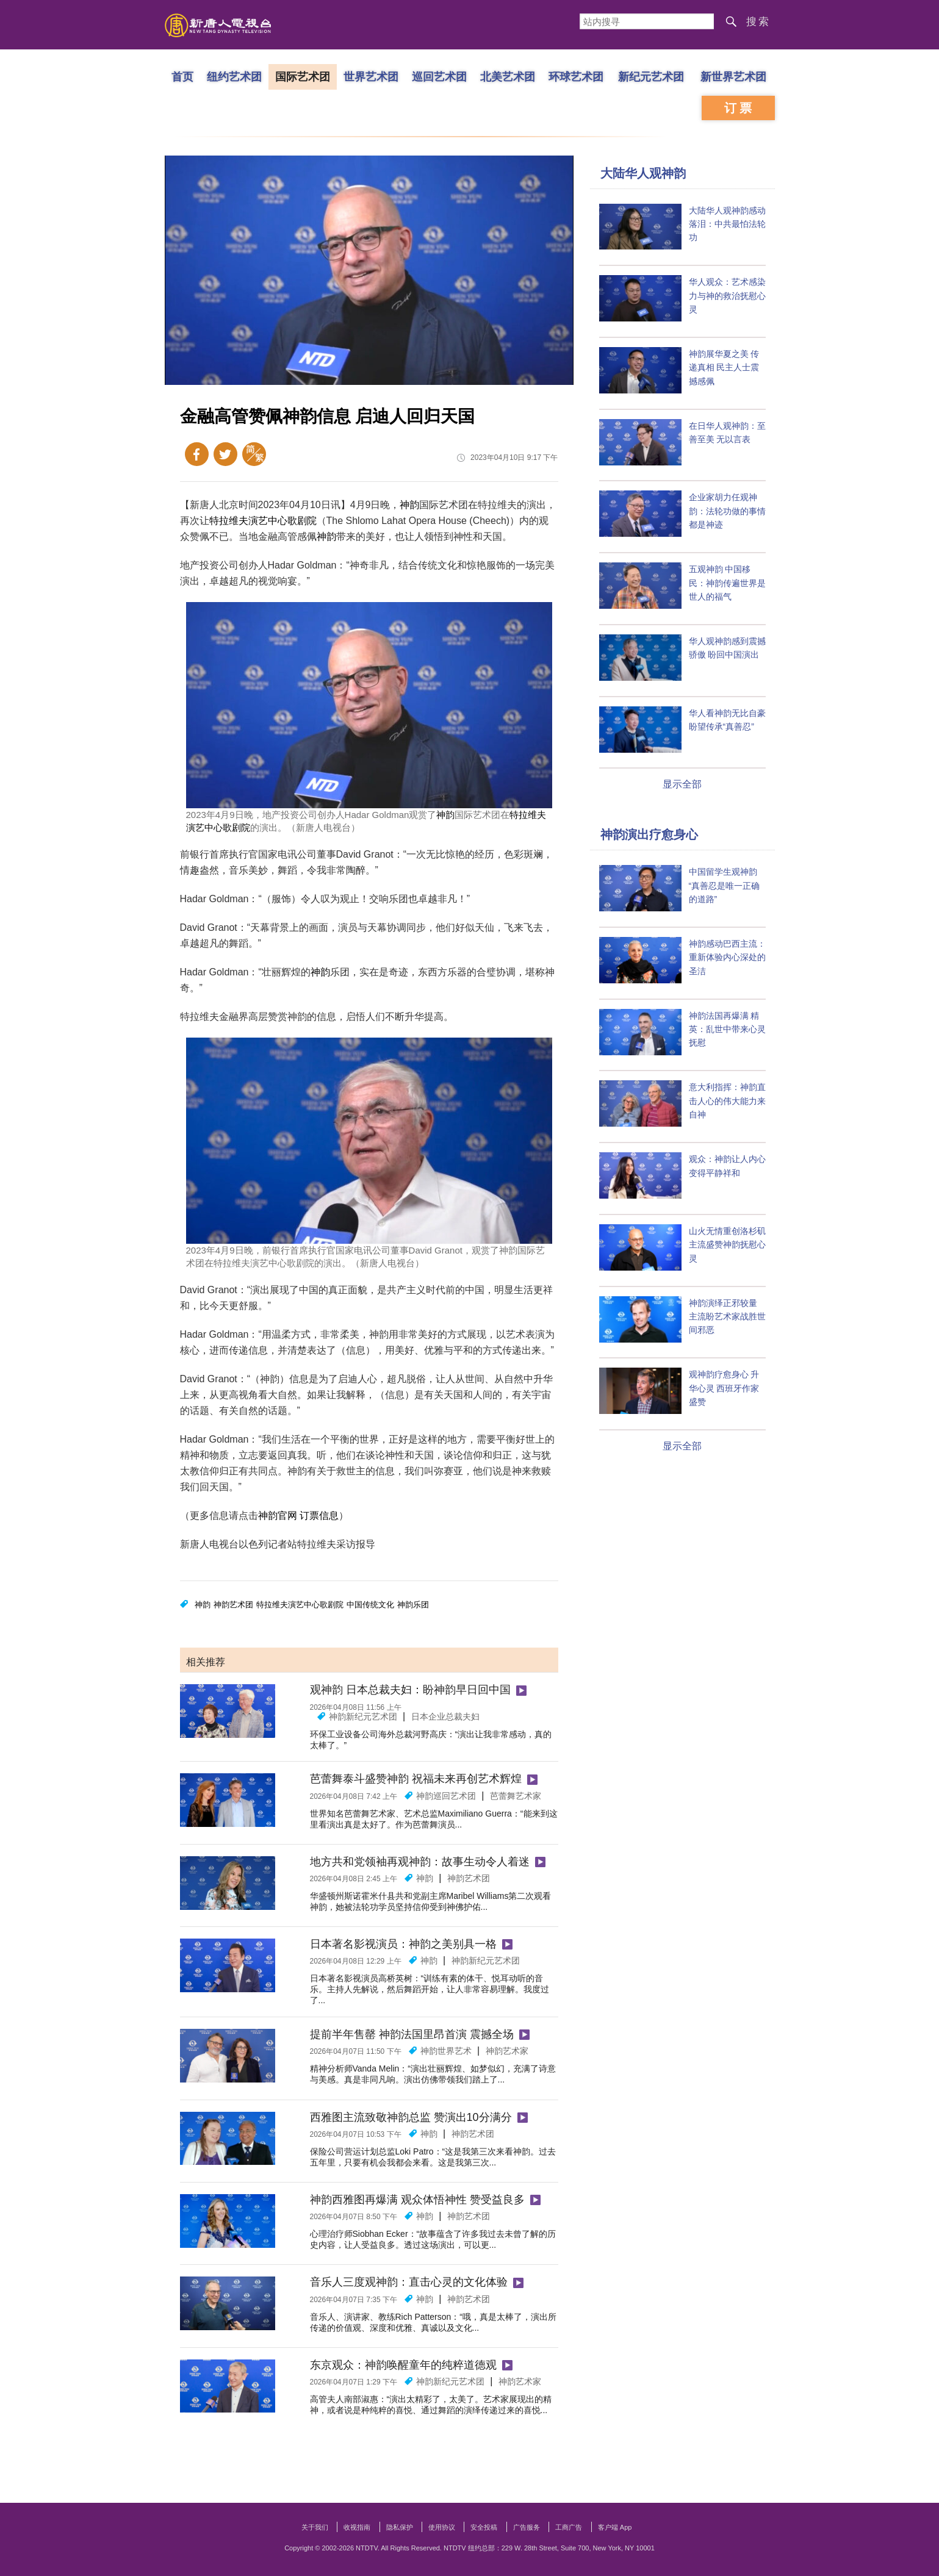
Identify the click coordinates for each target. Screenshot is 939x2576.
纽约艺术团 (233, 76)
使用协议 (441, 2527)
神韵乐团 (413, 1604)
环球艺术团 (575, 76)
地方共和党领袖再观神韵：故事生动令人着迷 (420, 1862)
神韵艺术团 (233, 1604)
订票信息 (319, 1515)
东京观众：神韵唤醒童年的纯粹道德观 (403, 2365)
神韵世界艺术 (446, 2051)
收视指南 (357, 2527)
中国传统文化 (370, 1604)
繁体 (254, 454)
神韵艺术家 (507, 2051)
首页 (182, 76)
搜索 (758, 21)
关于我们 (314, 2527)
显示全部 (682, 784)
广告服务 (526, 2527)
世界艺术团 (370, 76)
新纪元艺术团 (651, 76)
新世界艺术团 (733, 76)
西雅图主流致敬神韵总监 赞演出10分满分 (411, 2117)
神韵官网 (277, 1515)
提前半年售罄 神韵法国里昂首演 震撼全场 (412, 2034)
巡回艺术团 (438, 76)
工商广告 (568, 2527)
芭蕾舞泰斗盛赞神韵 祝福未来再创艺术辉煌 (416, 1779)
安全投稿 (483, 2527)
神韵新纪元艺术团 (363, 1716)
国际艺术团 (302, 76)
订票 (739, 108)
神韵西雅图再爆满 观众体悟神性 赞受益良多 (417, 2200)
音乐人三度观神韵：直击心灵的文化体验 (409, 2282)
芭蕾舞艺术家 (515, 1796)
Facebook (197, 454)
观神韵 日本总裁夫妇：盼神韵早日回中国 (410, 1690)
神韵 (409, 505)
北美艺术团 (507, 76)
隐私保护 (399, 2527)
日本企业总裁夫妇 (445, 1716)
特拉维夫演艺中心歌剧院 (263, 520)
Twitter (225, 454)
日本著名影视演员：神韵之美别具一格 (403, 1944)
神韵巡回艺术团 (446, 1796)
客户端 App (615, 2527)
